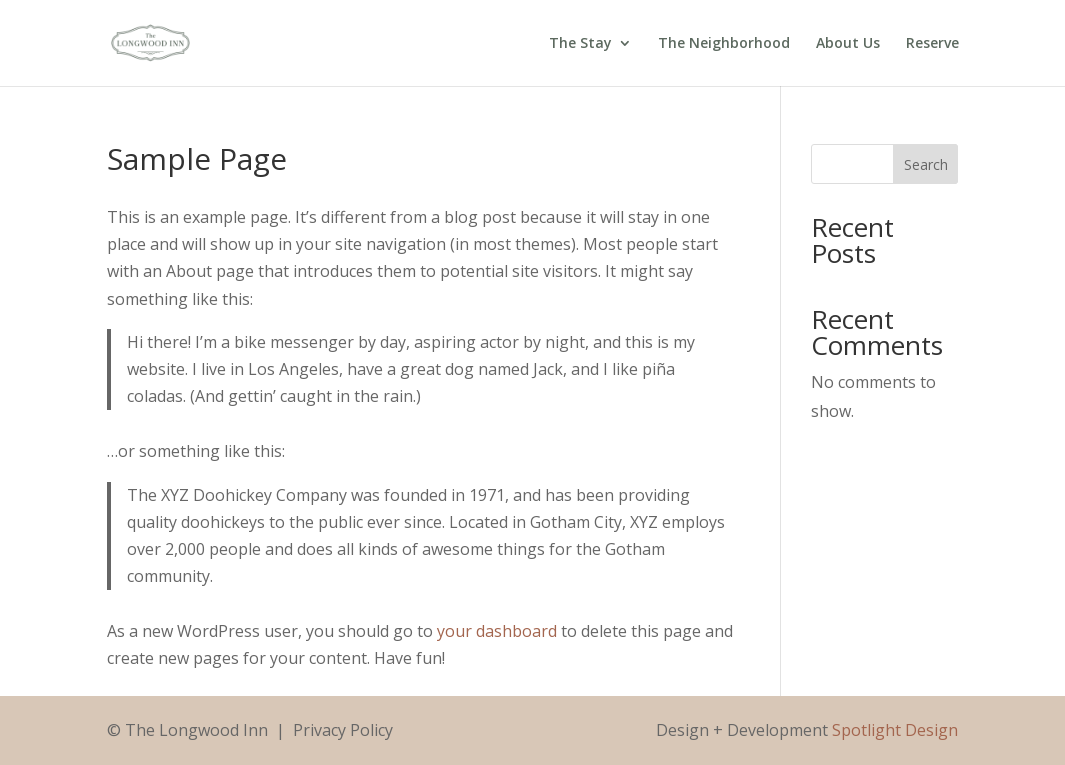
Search (926, 164)
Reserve (932, 44)
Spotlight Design (895, 730)
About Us (848, 44)
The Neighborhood (724, 44)
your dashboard (497, 631)
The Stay (580, 44)
